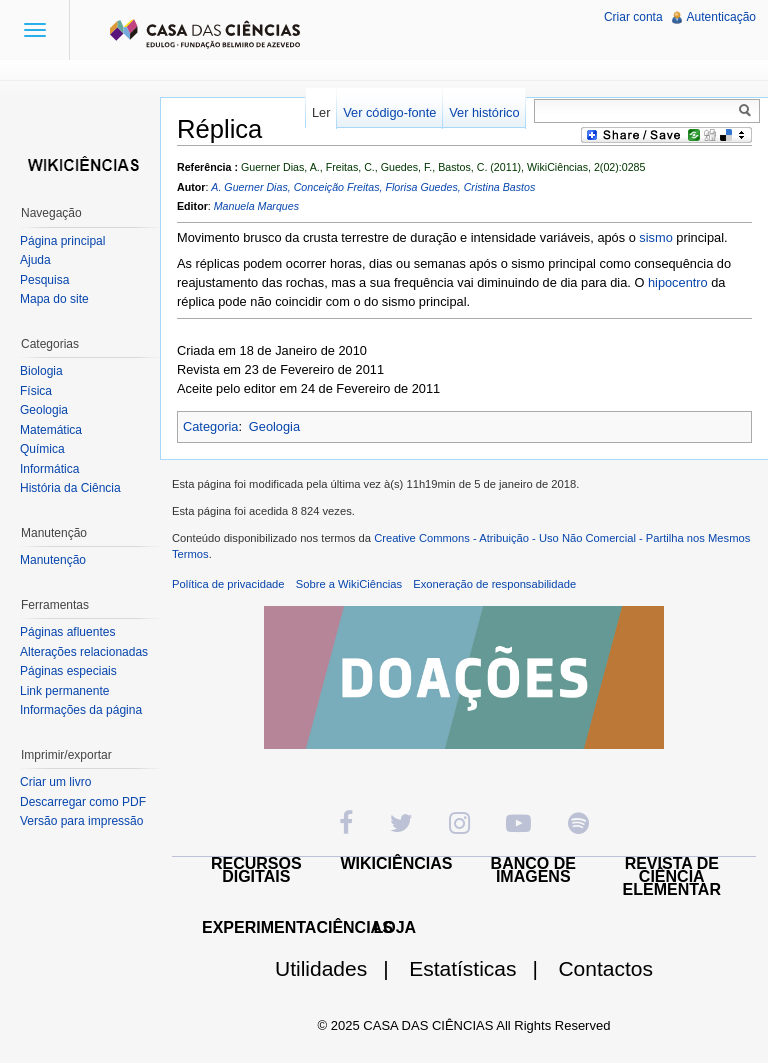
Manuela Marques (256, 206)
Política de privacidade (228, 584)
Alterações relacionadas (84, 652)
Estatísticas (481, 968)
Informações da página (81, 710)
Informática (49, 469)
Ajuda (35, 260)
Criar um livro (55, 782)
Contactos (605, 968)
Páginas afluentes (67, 632)
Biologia (41, 371)
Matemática (51, 430)
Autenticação (721, 17)
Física (36, 391)
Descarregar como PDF (83, 802)
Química (42, 449)
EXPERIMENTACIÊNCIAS (297, 927)
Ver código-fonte (389, 112)
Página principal (62, 241)
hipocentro (678, 282)
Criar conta (633, 17)
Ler (321, 112)
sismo (655, 237)
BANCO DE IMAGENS (533, 870)
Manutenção (53, 560)
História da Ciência (70, 488)
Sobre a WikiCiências (349, 584)
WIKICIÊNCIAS (397, 863)
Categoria (211, 426)
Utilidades (340, 968)
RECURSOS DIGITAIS (256, 870)
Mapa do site (54, 299)
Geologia (274, 426)
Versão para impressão (81, 821)
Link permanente (64, 691)
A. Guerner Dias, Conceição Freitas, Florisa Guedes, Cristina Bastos (373, 187)
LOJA (394, 927)
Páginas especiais (68, 671)
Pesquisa (44, 280)
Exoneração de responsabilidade (494, 584)
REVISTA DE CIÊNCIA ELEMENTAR (672, 876)
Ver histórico (484, 112)
